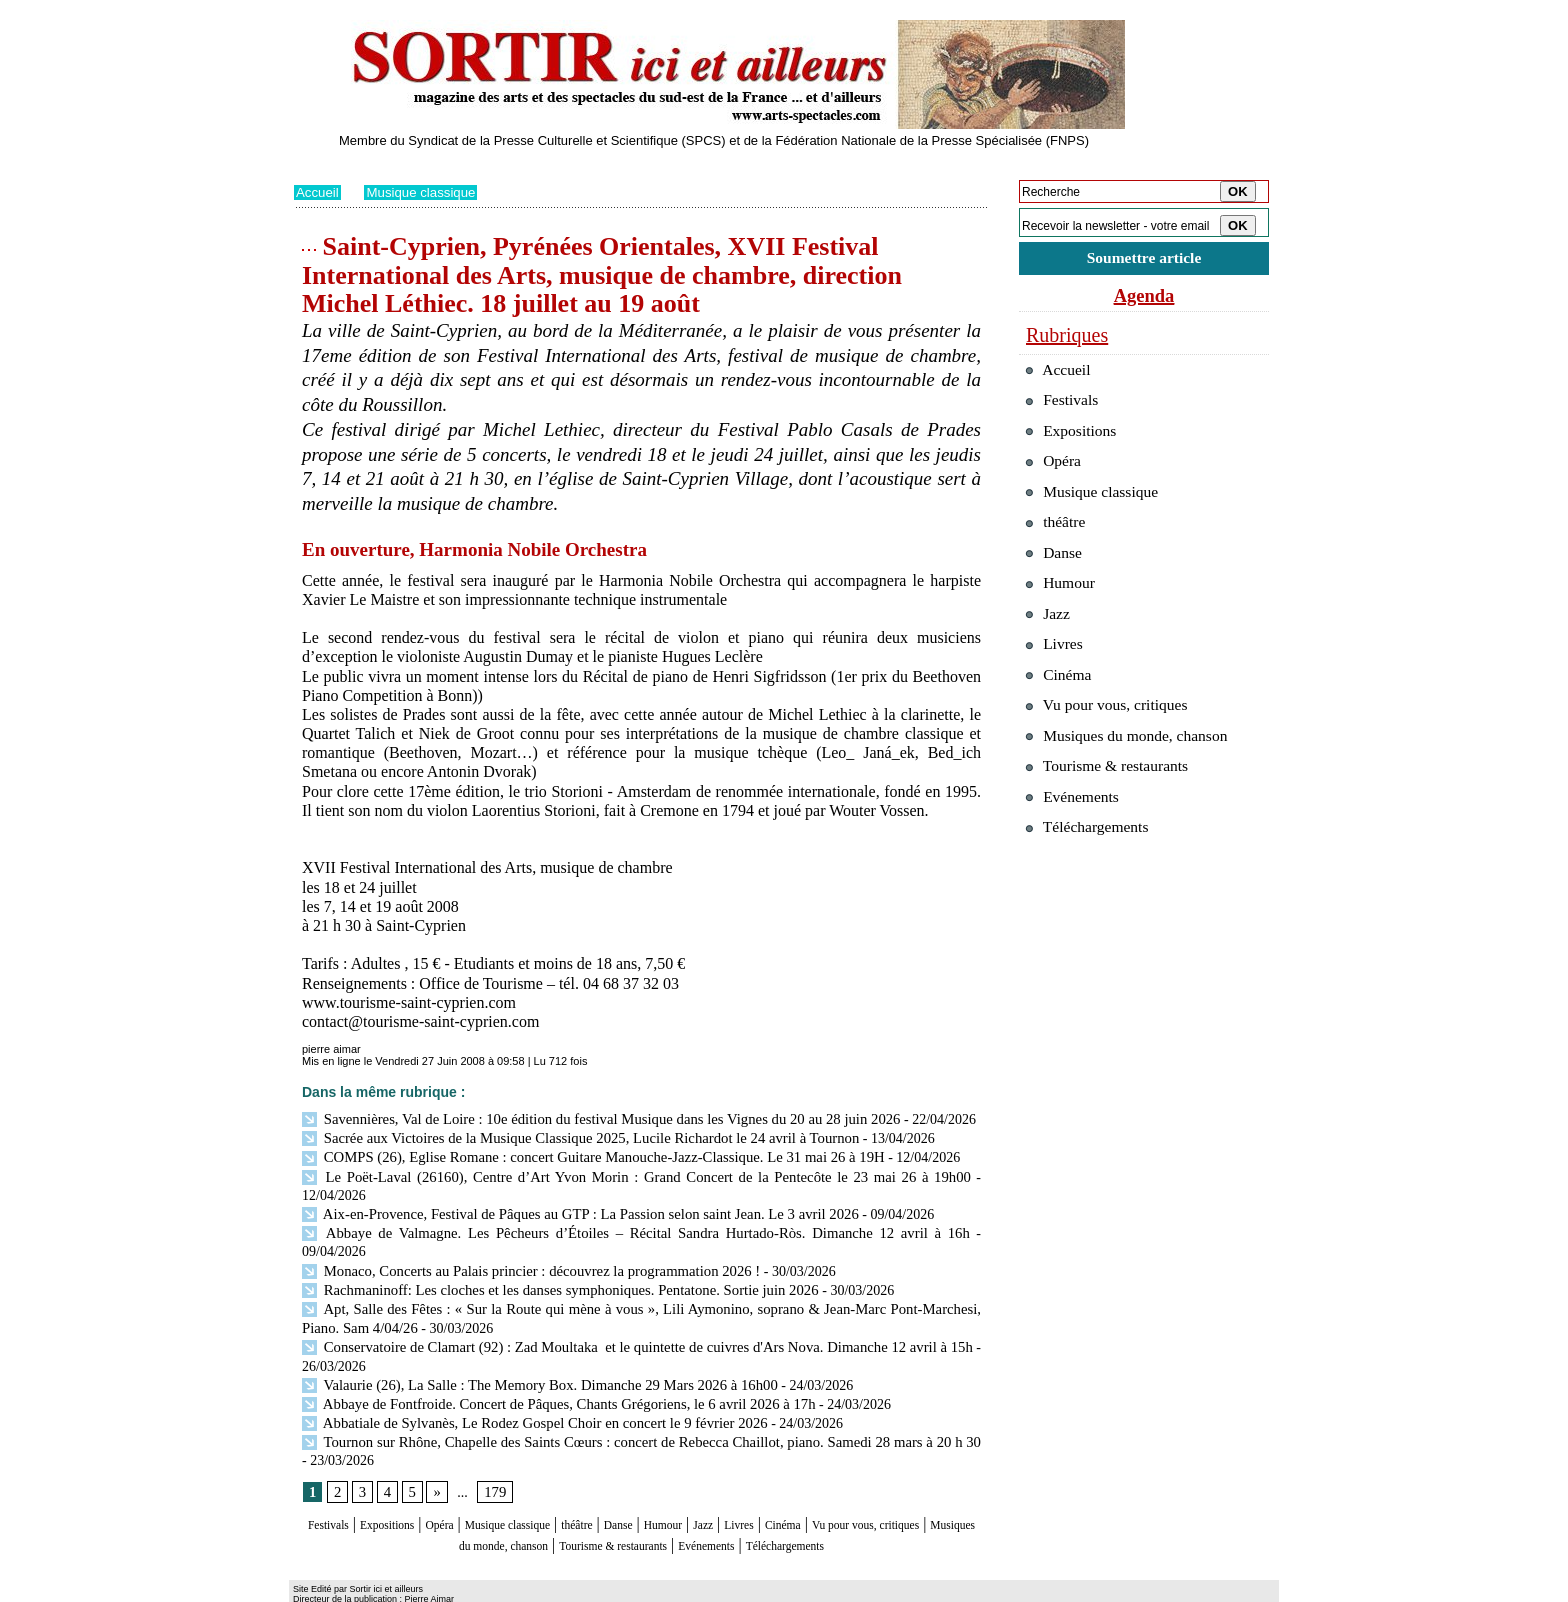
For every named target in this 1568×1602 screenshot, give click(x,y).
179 (492, 1443)
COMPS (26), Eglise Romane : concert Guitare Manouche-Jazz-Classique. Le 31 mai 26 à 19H (579, 1155)
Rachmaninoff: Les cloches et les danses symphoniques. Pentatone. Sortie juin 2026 (549, 1246)
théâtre (661, 1476)
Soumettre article (1144, 259)
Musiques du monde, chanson (582, 1495)
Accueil (318, 192)
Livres (868, 1476)
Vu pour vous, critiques (1114, 748)
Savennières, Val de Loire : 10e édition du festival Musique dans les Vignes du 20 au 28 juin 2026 (587, 1118)
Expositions (410, 1476)
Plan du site (321, 1588)
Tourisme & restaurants (763, 1495)
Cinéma (925, 1476)
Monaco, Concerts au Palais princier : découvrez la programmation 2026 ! (520, 1228)
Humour (771, 1476)
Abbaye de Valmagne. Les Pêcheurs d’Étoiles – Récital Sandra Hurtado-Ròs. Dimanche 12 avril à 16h (598, 1209)
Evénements (888, 1495)
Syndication (407, 1588)
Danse (713, 1476)
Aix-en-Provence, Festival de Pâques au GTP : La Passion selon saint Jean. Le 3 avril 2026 (567, 1191)
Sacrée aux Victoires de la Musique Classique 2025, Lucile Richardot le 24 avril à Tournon (567, 1136)
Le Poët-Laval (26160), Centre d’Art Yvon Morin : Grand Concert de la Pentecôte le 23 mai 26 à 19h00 (603, 1173)
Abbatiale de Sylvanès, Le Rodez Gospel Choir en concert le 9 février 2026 (523, 1374)
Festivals (332, 1476)
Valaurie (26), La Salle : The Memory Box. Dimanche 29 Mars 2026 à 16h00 (528, 1337)
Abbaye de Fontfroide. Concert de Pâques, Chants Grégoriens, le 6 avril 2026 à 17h (546, 1356)
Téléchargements (641, 1514)
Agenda (1144, 298)
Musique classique (426, 192)
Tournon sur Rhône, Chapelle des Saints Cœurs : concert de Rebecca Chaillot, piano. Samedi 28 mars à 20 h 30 (637, 1392)
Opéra (478, 1476)
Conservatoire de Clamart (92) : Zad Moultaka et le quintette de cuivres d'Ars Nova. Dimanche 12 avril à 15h (636, 1301)
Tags (550, 1588)
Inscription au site (487, 1588)
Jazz (823, 1476)
